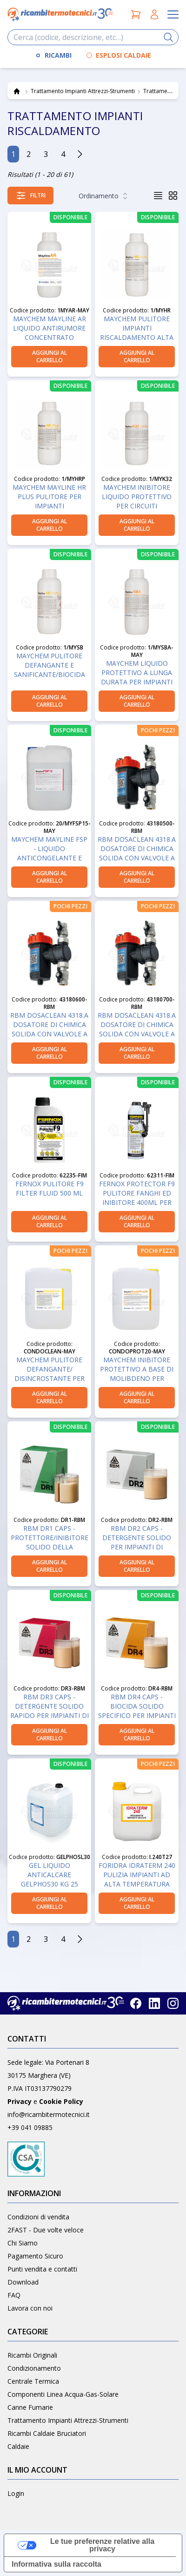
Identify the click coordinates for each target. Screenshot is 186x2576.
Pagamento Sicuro (35, 2255)
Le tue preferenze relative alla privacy (102, 2545)
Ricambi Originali (32, 2355)
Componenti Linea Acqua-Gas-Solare (63, 2394)
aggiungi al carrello (49, 356)
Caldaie (18, 2446)
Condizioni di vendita (38, 2216)
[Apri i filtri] (30, 195)
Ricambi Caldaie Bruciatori (46, 2433)
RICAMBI (58, 55)
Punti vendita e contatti (42, 2269)
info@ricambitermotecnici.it (48, 2114)
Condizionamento (34, 2368)
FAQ (13, 2295)
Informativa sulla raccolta (56, 2564)
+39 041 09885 (30, 2127)
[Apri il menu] (173, 14)
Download (23, 2282)
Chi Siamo (22, 2242)
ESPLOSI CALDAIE (123, 55)
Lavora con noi (30, 2308)
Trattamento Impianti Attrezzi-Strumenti (67, 2420)
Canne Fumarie (30, 2407)
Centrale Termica (33, 2381)
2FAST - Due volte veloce (45, 2229)
